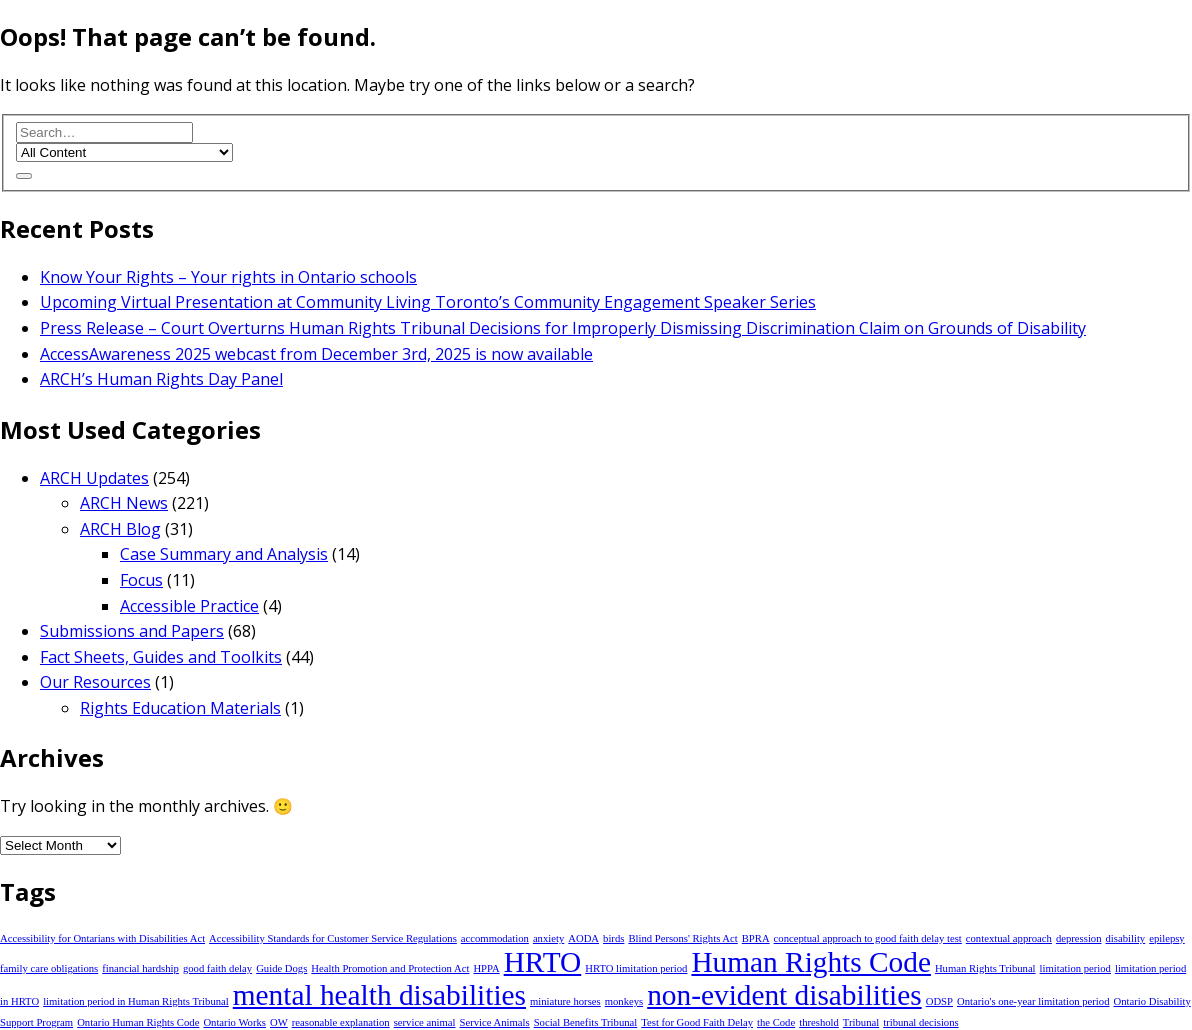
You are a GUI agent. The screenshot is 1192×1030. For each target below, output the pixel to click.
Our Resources (95, 682)
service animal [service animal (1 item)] (425, 1022)
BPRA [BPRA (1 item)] (756, 938)
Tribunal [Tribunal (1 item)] (861, 1022)
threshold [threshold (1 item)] (819, 1022)
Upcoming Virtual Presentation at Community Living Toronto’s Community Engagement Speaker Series (428, 302)
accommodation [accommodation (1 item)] (495, 938)
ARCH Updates (94, 478)
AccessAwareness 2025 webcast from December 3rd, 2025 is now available (316, 354)
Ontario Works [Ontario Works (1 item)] (234, 1022)
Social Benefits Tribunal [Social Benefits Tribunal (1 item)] (586, 1022)
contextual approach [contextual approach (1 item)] (1009, 938)
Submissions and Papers (132, 631)
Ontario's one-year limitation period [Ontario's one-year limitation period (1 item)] (1033, 1001)
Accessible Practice (189, 606)
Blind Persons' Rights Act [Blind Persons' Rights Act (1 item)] (682, 938)
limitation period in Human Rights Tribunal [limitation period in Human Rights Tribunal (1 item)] (136, 1001)
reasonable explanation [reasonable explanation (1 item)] (341, 1022)
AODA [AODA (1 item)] (583, 938)
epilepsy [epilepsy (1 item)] (1167, 938)
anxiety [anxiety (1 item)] (548, 938)
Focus (141, 580)
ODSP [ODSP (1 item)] (939, 1001)
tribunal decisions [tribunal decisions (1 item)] (920, 1022)
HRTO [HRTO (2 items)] (543, 962)
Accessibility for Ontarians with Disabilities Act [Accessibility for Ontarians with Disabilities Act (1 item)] (102, 938)
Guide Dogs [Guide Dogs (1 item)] (281, 968)
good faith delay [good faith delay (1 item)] (217, 968)
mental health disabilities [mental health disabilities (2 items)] (379, 995)
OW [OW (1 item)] (279, 1022)
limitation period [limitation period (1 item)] (1075, 968)
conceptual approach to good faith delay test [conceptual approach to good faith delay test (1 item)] (868, 938)
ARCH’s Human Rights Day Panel (161, 379)
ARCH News (124, 503)
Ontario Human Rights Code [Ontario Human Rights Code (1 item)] (138, 1022)
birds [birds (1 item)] (613, 938)
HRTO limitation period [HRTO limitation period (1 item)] (636, 968)
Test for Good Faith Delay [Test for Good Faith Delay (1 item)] (697, 1022)
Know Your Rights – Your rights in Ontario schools (228, 277)
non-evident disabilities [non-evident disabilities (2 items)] (784, 995)
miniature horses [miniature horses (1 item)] (565, 1001)
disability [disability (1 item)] (1126, 938)
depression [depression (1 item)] (1079, 938)
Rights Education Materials (180, 708)
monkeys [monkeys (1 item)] (624, 1001)
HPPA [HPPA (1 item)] (486, 968)
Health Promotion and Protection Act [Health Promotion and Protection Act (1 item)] (390, 968)
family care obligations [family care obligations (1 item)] (49, 968)
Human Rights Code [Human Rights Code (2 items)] (811, 962)
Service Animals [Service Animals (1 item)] (495, 1022)
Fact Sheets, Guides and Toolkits (161, 657)
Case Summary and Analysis (224, 554)
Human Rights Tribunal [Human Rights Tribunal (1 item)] (985, 968)
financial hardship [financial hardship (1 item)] (140, 968)
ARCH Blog (120, 529)
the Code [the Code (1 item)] (776, 1022)
